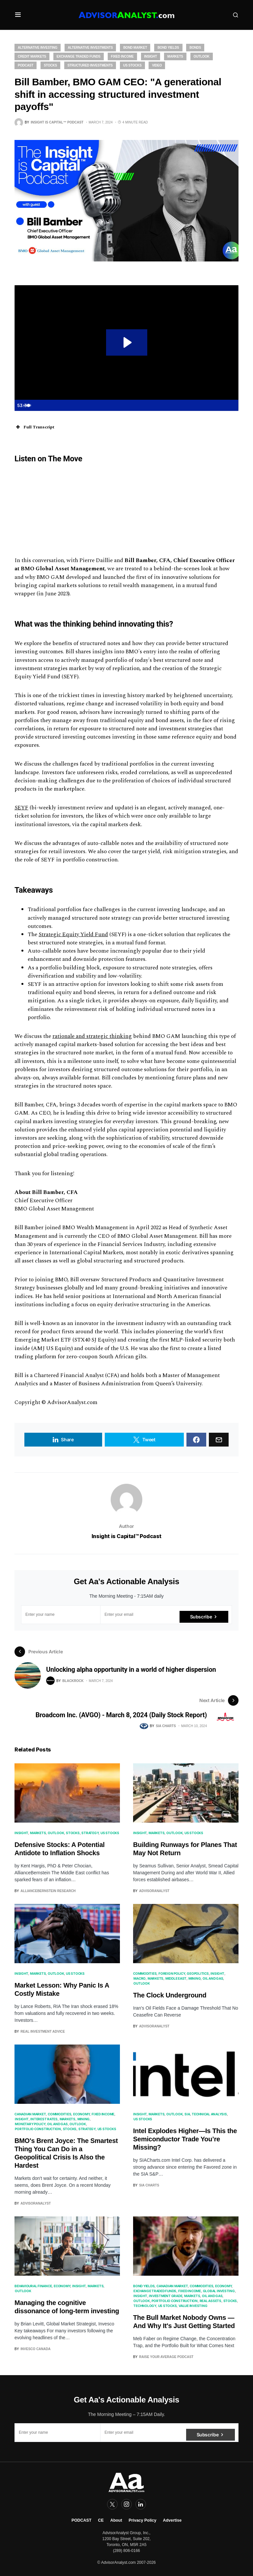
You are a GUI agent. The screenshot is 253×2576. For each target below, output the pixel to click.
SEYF (21, 807)
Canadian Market (30, 2114)
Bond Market (135, 47)
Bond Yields (168, 47)
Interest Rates (44, 2119)
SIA (187, 2114)
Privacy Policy (142, 2520)
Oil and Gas (213, 1978)
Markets (175, 56)
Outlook (202, 56)
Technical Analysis (209, 2114)
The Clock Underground (170, 1995)
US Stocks (132, 65)
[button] (17, 15)
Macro (139, 1978)
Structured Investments (90, 65)
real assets (210, 2301)
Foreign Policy (171, 1973)
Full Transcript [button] (34, 427)
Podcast (25, 65)
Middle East (175, 1978)
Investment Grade (165, 2296)
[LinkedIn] (140, 2504)
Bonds (195, 47)
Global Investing (219, 2291)
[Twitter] (112, 2504)
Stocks (50, 65)
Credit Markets (32, 56)
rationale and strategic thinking (92, 1036)
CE (101, 2520)
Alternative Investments (90, 47)
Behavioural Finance (33, 2286)
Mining (194, 1978)
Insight (150, 56)
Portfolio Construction (38, 2129)
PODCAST (81, 2520)
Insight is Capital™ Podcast (126, 1536)
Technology (144, 2306)
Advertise (172, 2520)
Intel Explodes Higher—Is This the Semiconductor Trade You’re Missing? (185, 2139)
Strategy (89, 1833)
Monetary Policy (30, 2124)
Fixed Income (122, 56)
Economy (81, 2114)
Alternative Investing (37, 47)
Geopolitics (198, 1973)
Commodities (144, 1973)
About (116, 2520)
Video (157, 65)
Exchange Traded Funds (78, 56)
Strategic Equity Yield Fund (73, 934)
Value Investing (193, 2306)
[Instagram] (126, 2504)
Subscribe (201, 1614)
